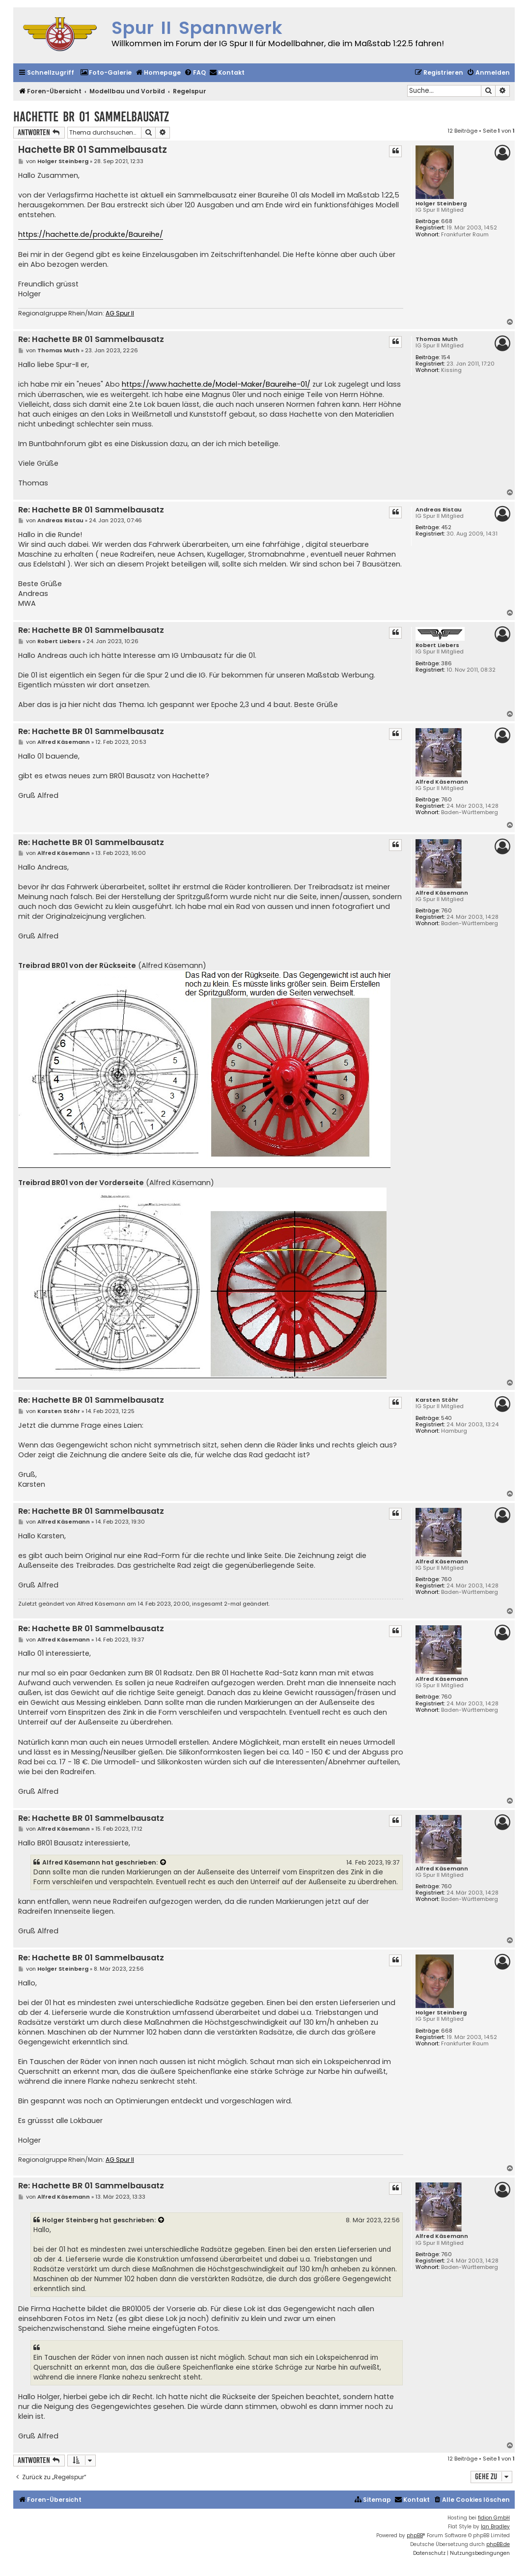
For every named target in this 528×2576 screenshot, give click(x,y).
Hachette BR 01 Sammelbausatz (91, 116)
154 (445, 357)
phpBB (415, 2535)
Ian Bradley (495, 2526)
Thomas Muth (437, 339)
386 (446, 663)
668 (446, 221)
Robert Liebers (437, 645)
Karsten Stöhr (437, 1400)
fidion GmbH (494, 2517)
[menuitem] (106, 73)
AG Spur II (120, 313)
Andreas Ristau (439, 510)
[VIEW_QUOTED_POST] (163, 1863)
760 (446, 799)
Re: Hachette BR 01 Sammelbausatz (91, 340)
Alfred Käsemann (442, 782)
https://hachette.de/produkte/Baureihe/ (90, 234)
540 (446, 1418)
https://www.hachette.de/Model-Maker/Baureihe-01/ (216, 384)
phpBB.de (498, 2544)
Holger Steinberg (441, 203)
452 (446, 527)
